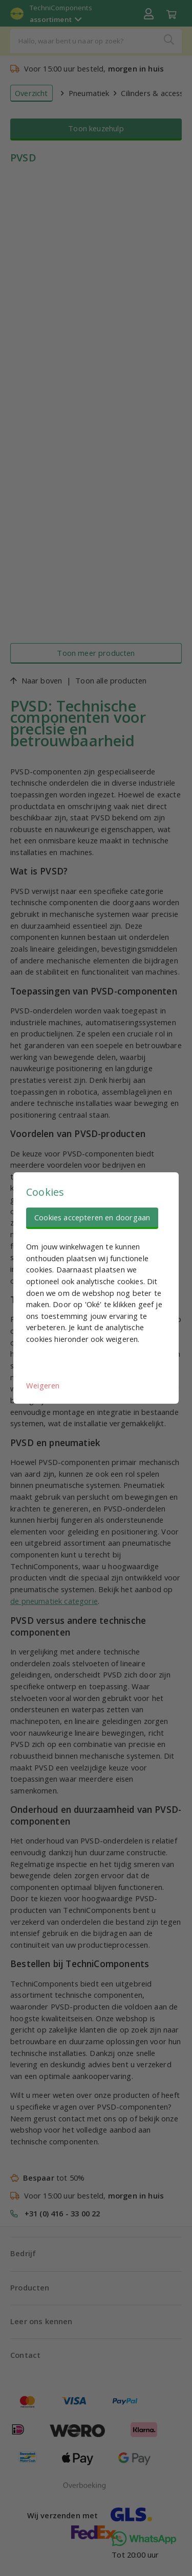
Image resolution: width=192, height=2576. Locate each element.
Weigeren (42, 1385)
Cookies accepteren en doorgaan (92, 1217)
